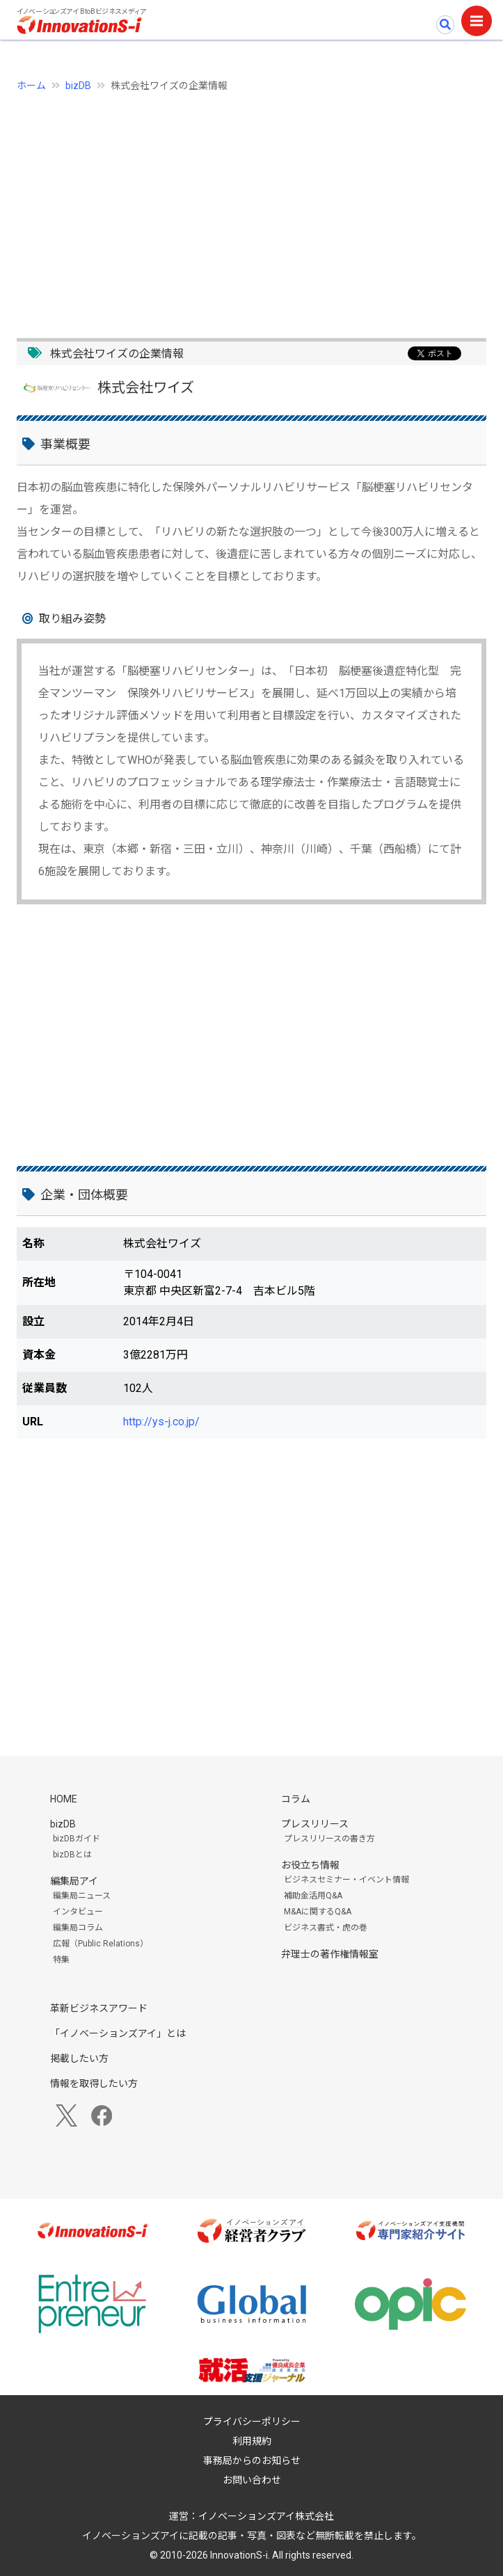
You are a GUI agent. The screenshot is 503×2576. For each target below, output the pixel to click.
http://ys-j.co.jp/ (161, 1421)
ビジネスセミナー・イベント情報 (346, 1880)
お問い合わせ (252, 2480)
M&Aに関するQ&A (317, 1912)
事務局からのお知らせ (252, 2460)
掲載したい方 (79, 2058)
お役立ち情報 (310, 1865)
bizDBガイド (76, 1838)
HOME (63, 1799)
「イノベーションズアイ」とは (118, 2033)
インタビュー (78, 1912)
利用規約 (251, 2441)
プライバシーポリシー (252, 2421)
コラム (295, 1799)
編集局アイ (74, 1881)
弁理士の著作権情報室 (329, 1954)
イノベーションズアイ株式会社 (266, 2516)
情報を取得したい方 (94, 2083)
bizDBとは (72, 1854)
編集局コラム (78, 1928)
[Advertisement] (251, 207)
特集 (61, 1960)
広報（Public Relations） (100, 1944)
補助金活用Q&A (313, 1896)
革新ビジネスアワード (98, 2008)
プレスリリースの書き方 (329, 1838)
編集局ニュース (82, 1896)
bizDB (78, 85)
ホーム (31, 85)
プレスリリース (315, 1824)
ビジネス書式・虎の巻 (325, 1928)
